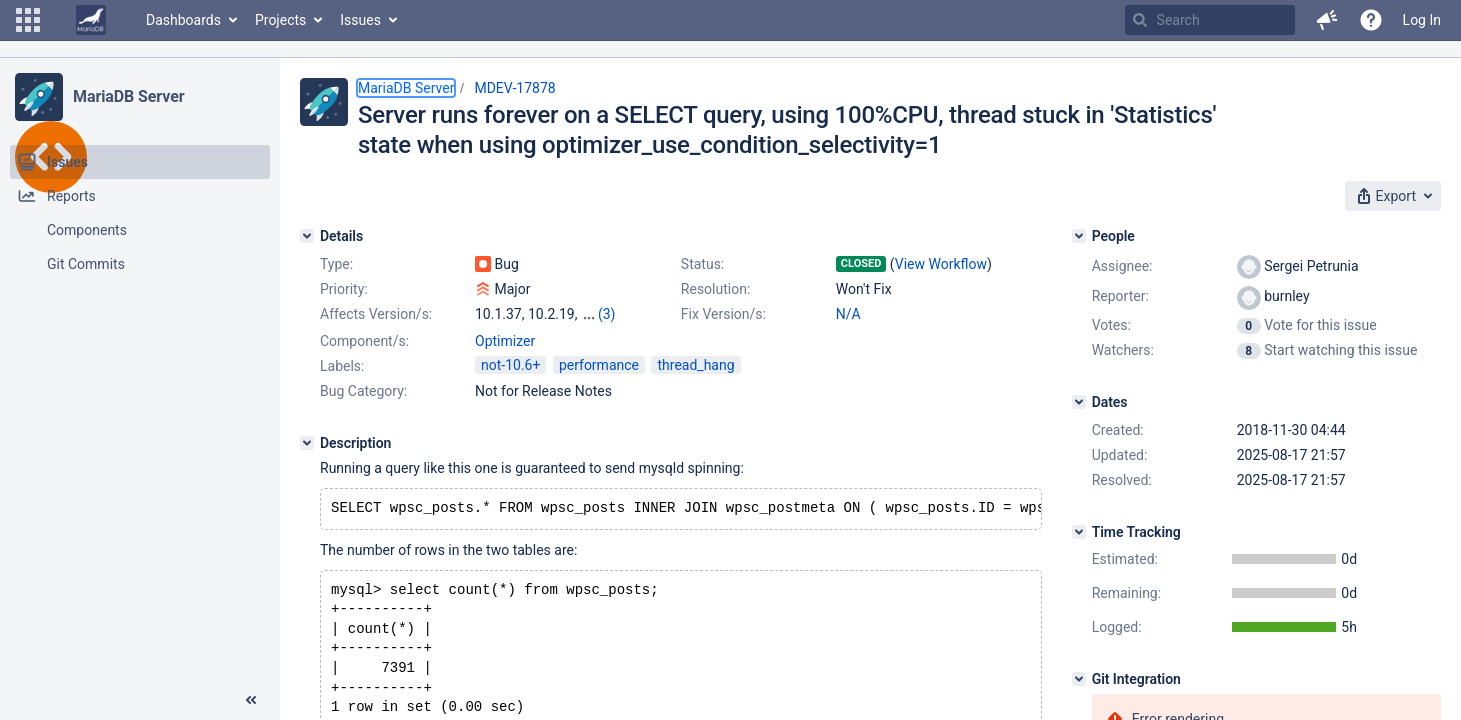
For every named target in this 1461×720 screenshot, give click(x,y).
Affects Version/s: (376, 314)
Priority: (344, 289)
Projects (280, 20)
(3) (607, 314)
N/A (848, 314)
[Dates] (1079, 402)
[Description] (307, 443)
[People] (1079, 236)
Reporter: (1120, 296)
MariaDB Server (128, 96)
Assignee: (1122, 266)
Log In (1422, 20)
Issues (360, 20)
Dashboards (183, 20)
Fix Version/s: (723, 314)
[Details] (307, 236)
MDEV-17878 (514, 88)
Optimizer (505, 341)
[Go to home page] (91, 20)
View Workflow (941, 264)
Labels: (342, 366)
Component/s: (364, 341)
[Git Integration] (1079, 679)
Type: (336, 264)
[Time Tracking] (1079, 532)
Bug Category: (363, 391)
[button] (28, 20)
